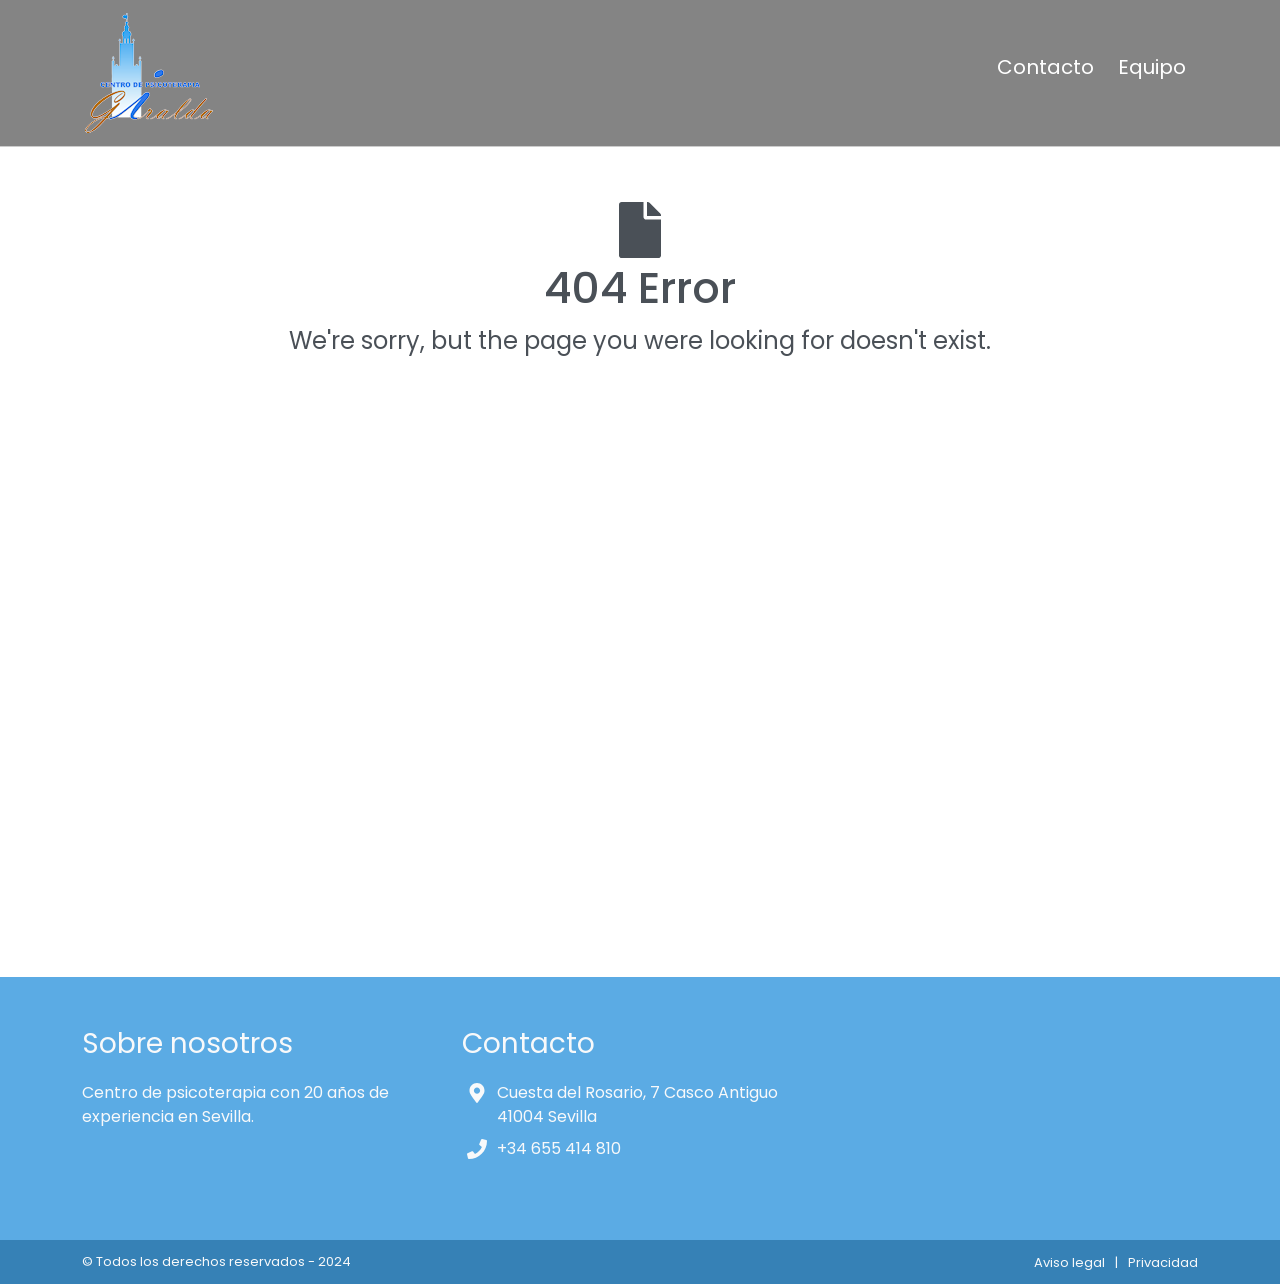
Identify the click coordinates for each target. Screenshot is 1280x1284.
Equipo (1152, 67)
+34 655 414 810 (559, 1148)
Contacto (1045, 67)
